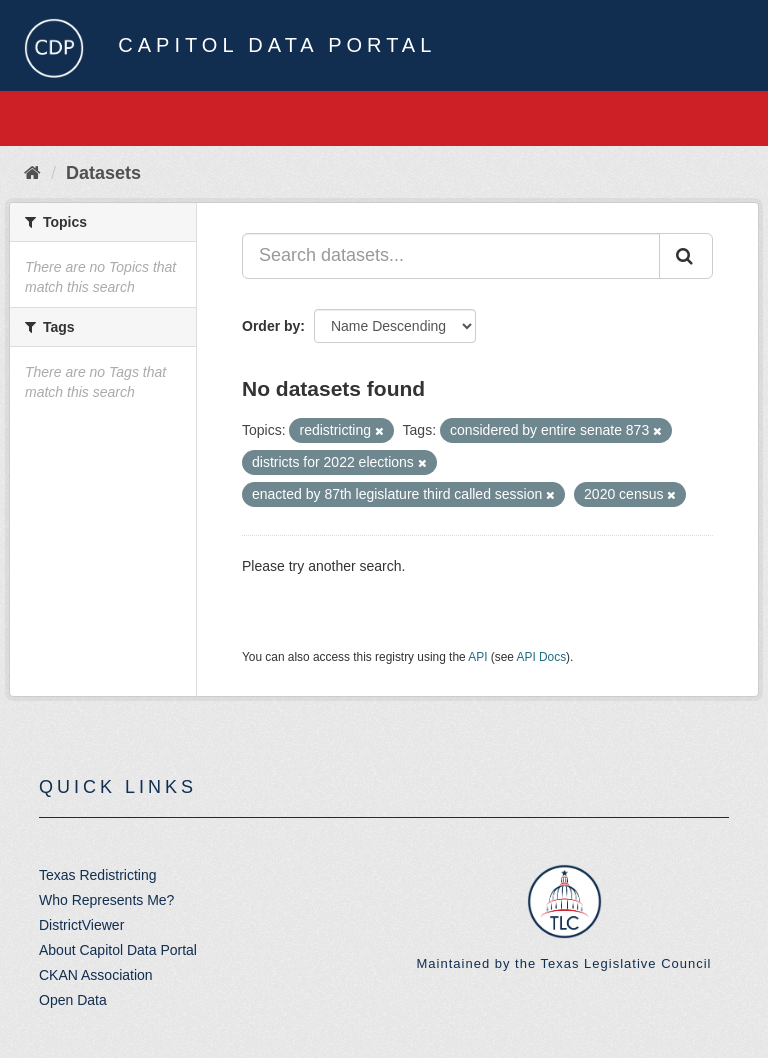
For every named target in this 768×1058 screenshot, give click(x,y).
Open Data (73, 1000)
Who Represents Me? (106, 900)
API (477, 657)
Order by (271, 326)
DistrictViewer (81, 925)
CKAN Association (96, 975)
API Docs (542, 657)
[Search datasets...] (451, 256)
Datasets (103, 173)
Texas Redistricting (98, 875)
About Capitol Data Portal (118, 950)
